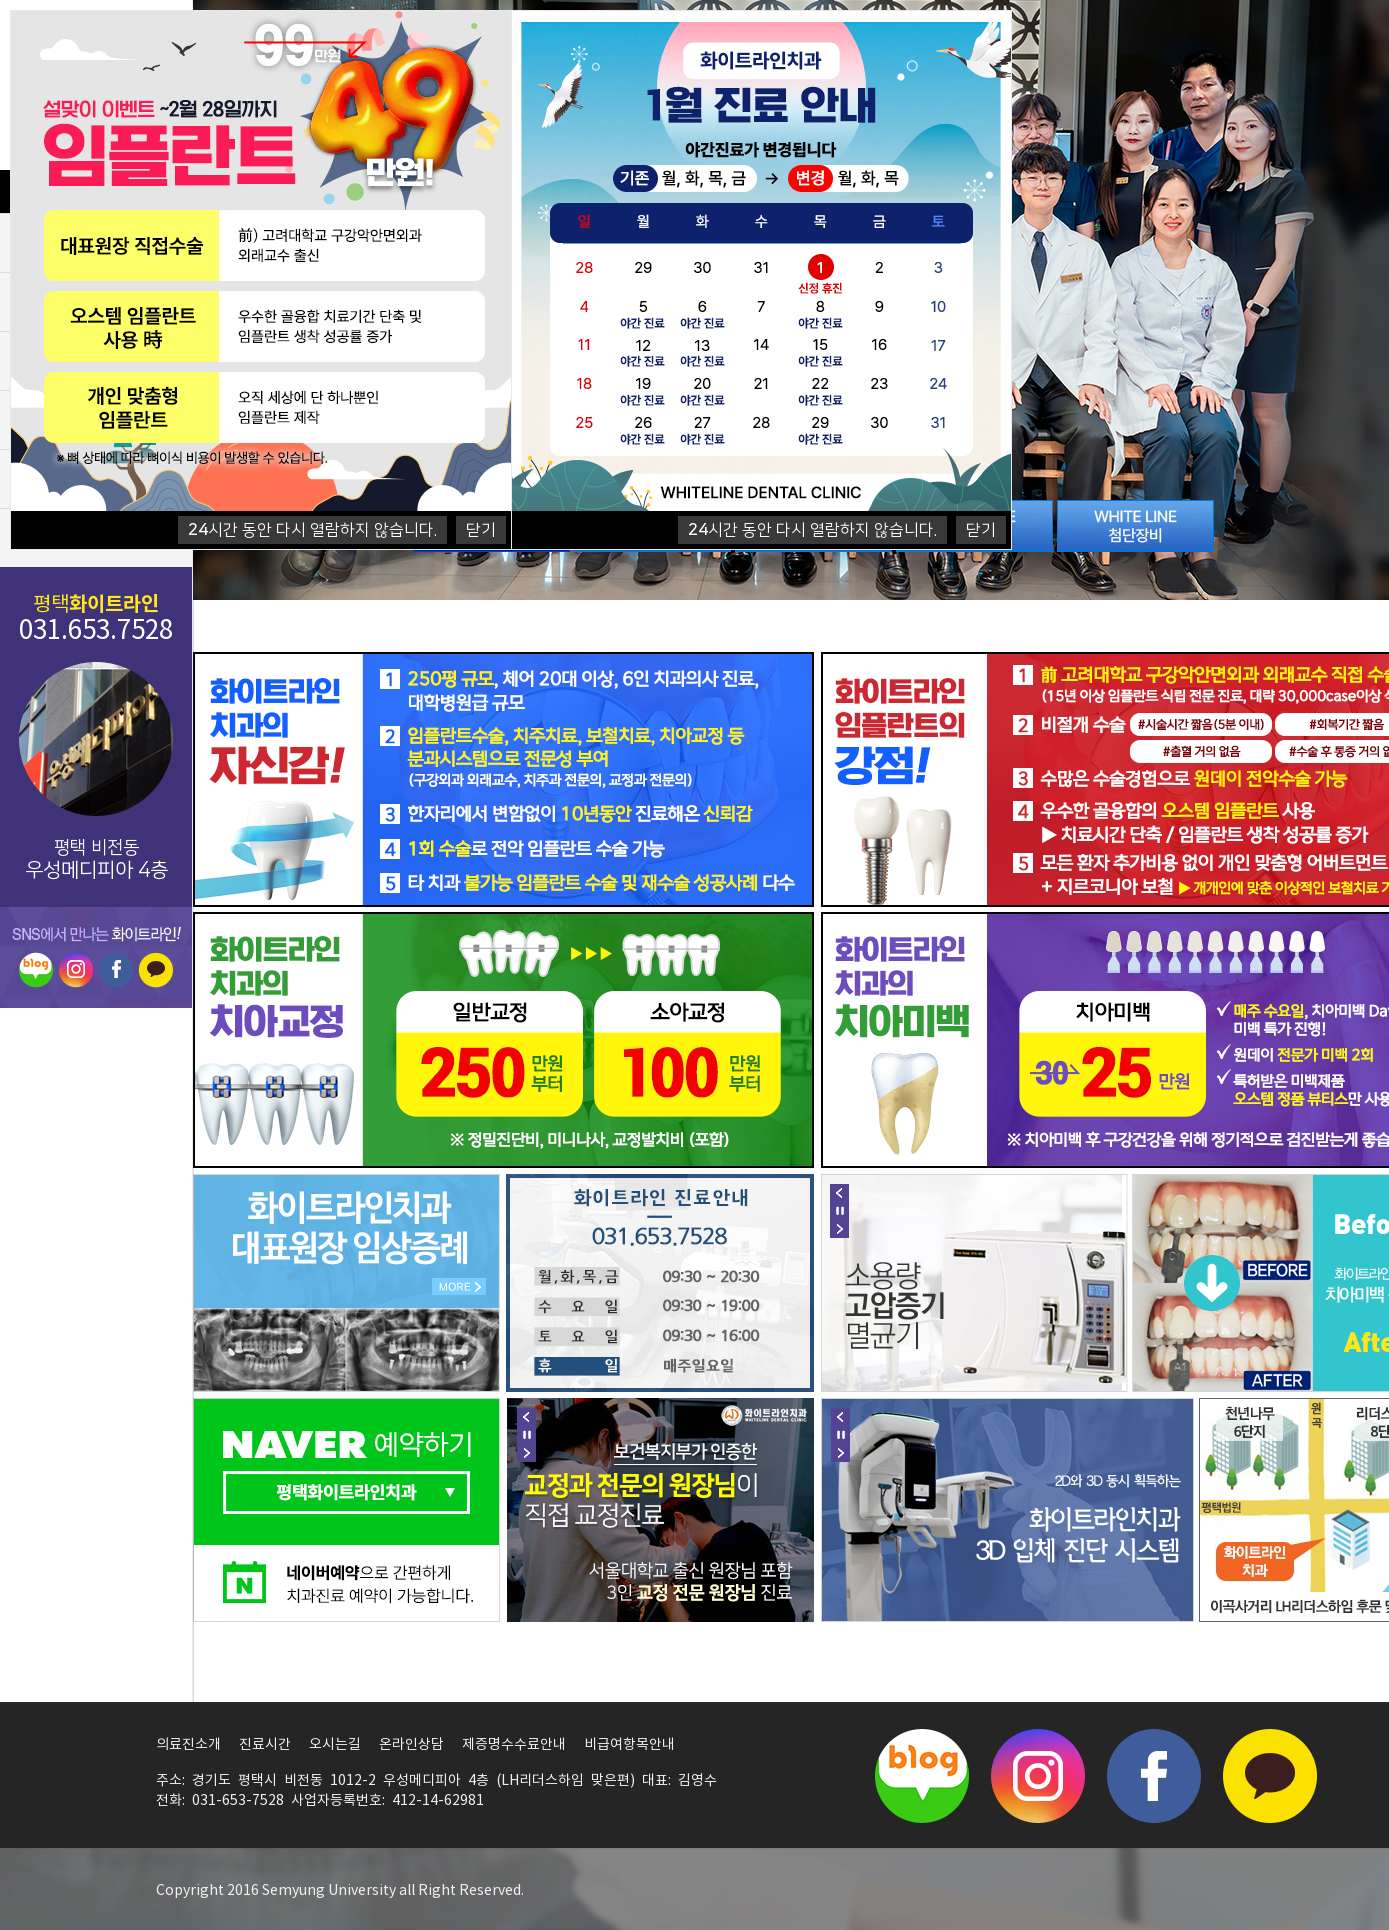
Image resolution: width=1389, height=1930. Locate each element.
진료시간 (265, 1745)
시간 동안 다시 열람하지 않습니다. (812, 530)
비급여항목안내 (629, 1745)
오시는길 (335, 1745)
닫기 (981, 530)
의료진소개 (188, 1745)
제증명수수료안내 (514, 1745)
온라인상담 (411, 1745)
